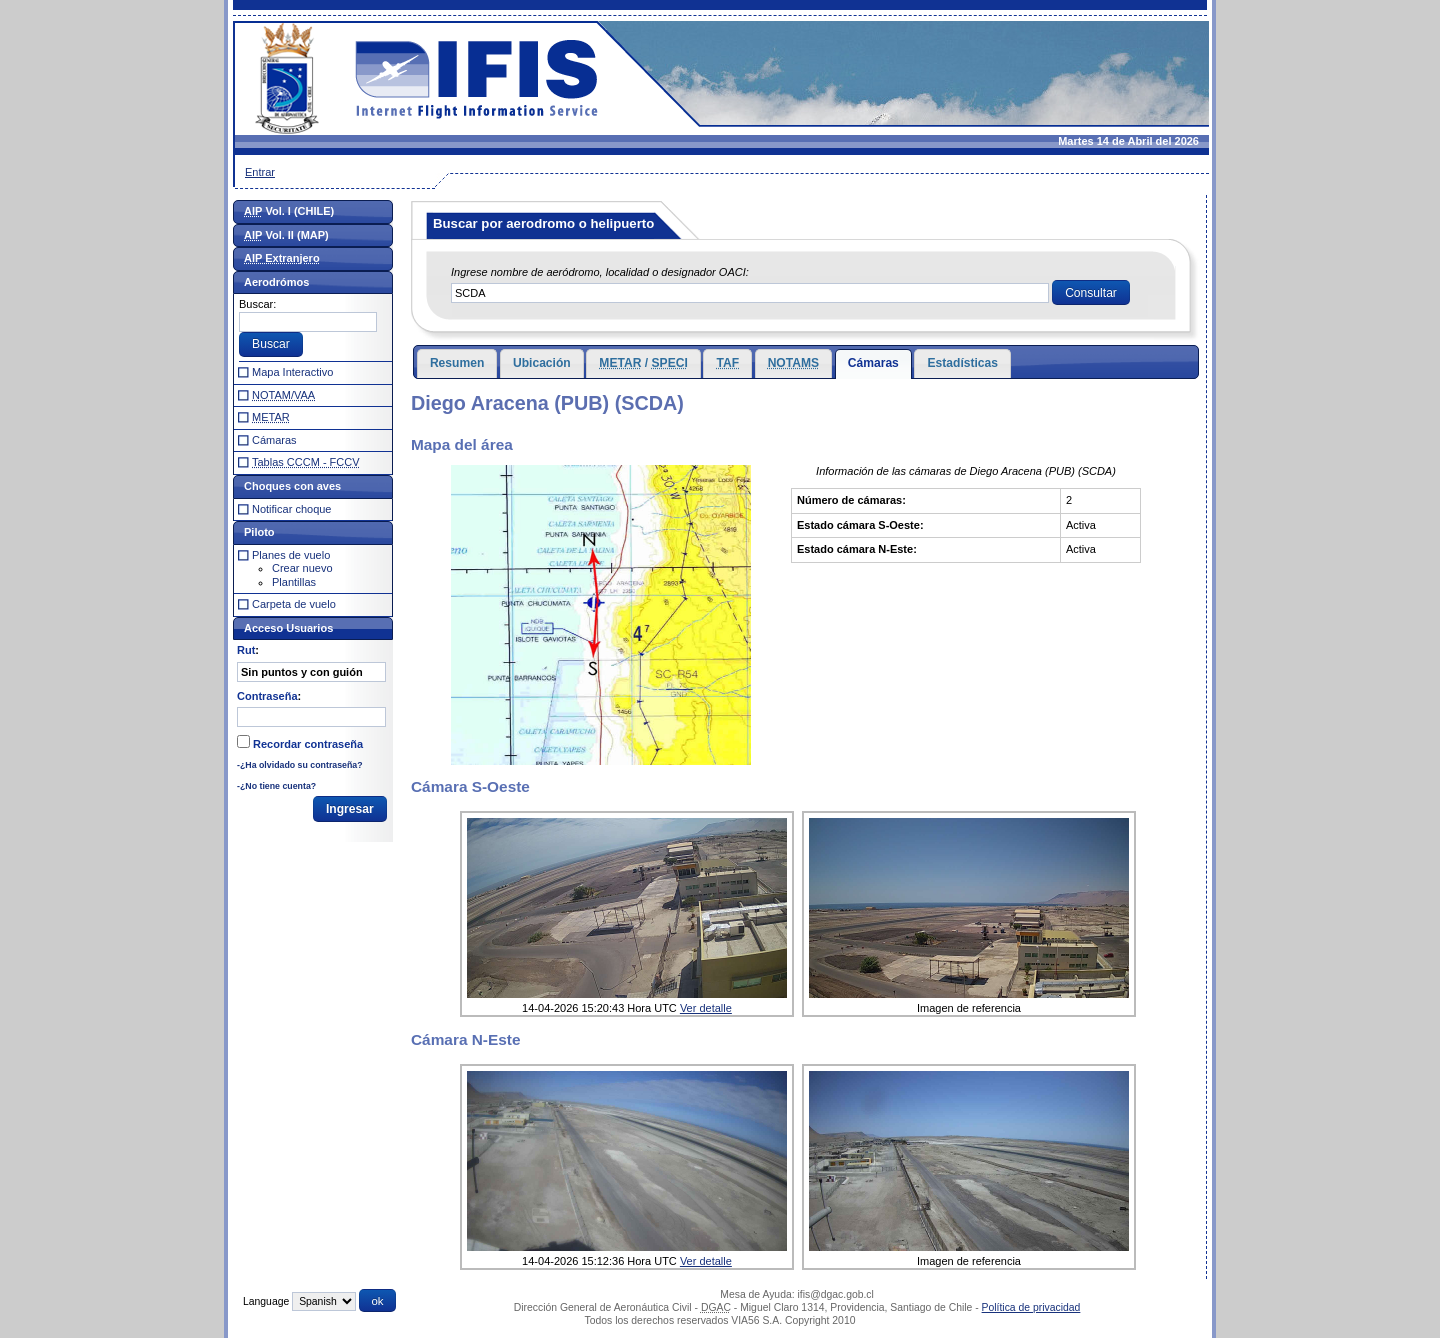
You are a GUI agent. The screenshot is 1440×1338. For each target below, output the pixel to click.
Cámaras (873, 363)
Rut (246, 650)
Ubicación (542, 363)
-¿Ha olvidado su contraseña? (300, 765)
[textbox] (750, 293)
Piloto (259, 532)
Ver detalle (706, 1008)
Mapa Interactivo (292, 372)
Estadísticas (962, 363)
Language (266, 1301)
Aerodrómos (276, 282)
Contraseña (267, 696)
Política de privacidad (1031, 1307)
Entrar (260, 172)
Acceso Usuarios (288, 628)
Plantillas (294, 582)
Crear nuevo (302, 568)
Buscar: (257, 304)
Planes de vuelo (291, 555)
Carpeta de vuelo (294, 604)
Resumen (457, 363)
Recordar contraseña (308, 744)
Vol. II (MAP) (286, 235)
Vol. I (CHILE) (289, 211)
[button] (1091, 293)
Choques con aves (292, 486)
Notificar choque (292, 509)
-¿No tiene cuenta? (276, 786)
